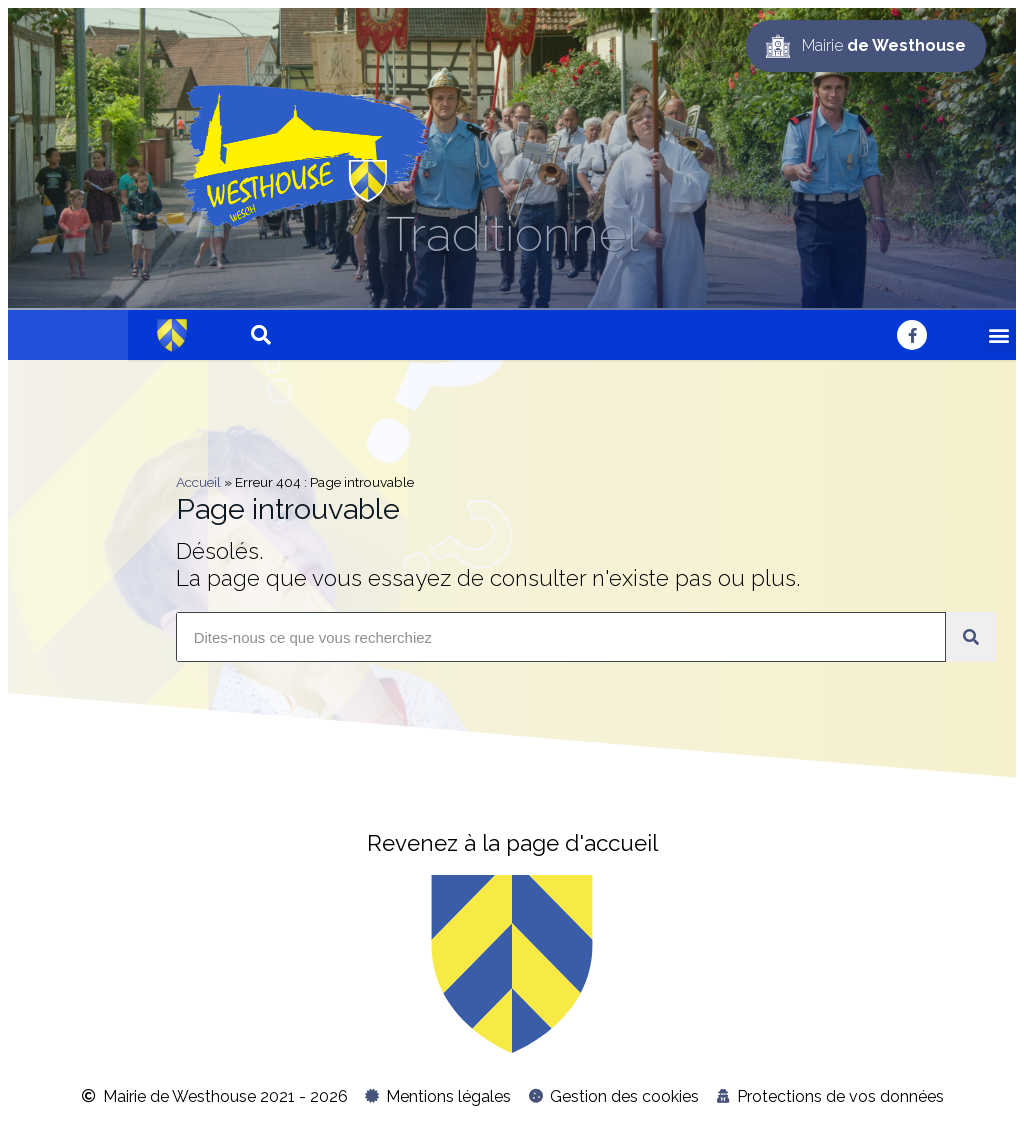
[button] (999, 335)
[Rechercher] (971, 637)
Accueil (198, 482)
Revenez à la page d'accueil (512, 843)
